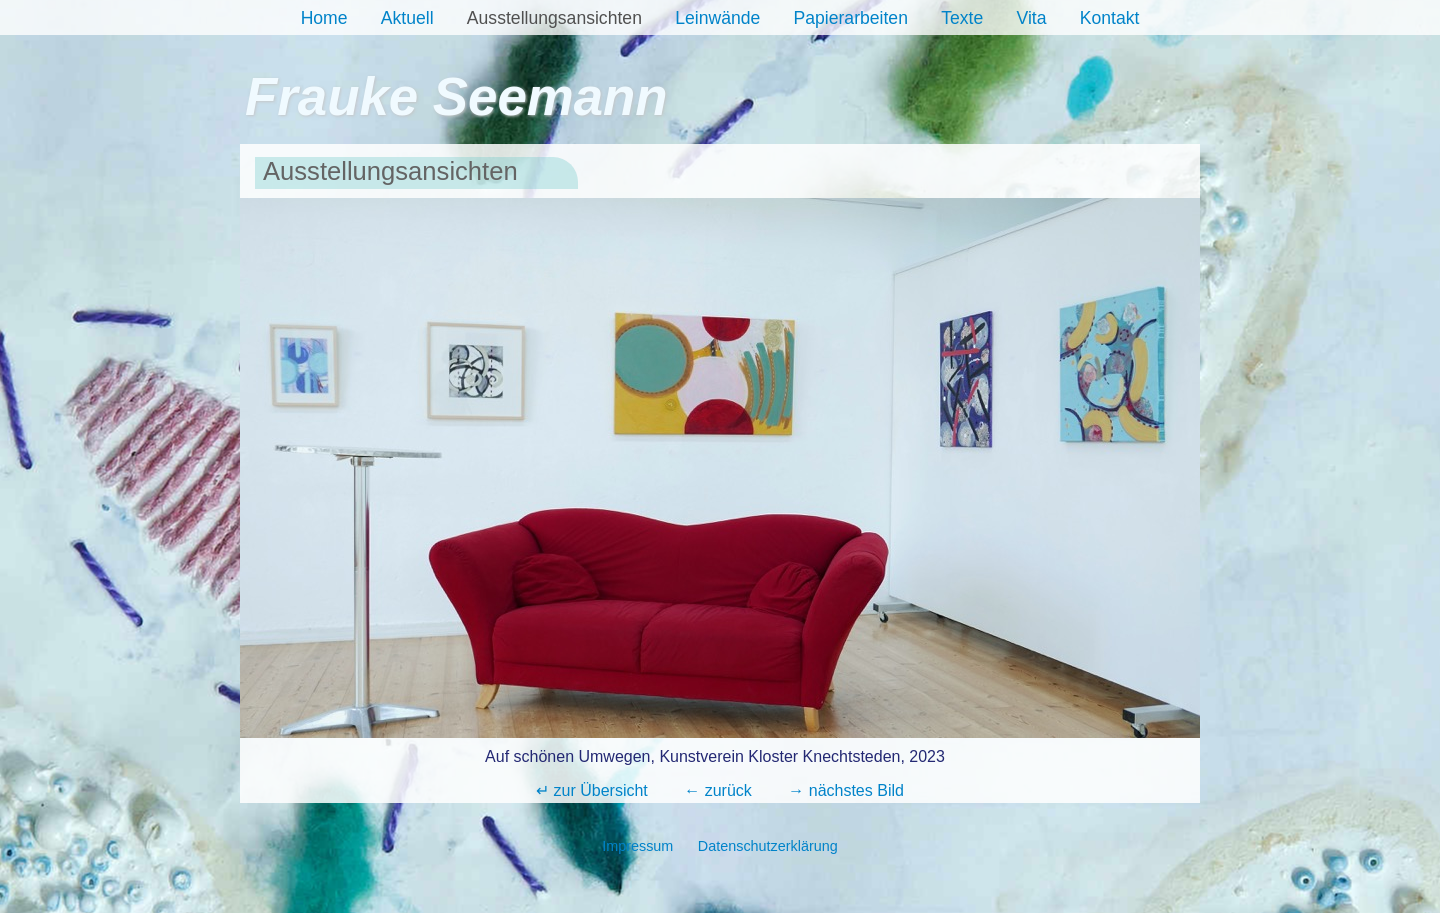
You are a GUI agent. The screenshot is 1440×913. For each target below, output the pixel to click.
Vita (1031, 18)
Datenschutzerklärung (768, 846)
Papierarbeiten (851, 18)
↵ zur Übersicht (592, 790)
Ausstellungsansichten (554, 18)
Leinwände (717, 18)
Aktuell (407, 18)
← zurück (718, 790)
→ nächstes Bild (846, 790)
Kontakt (1110, 18)
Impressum (637, 846)
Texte (962, 18)
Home (324, 18)
